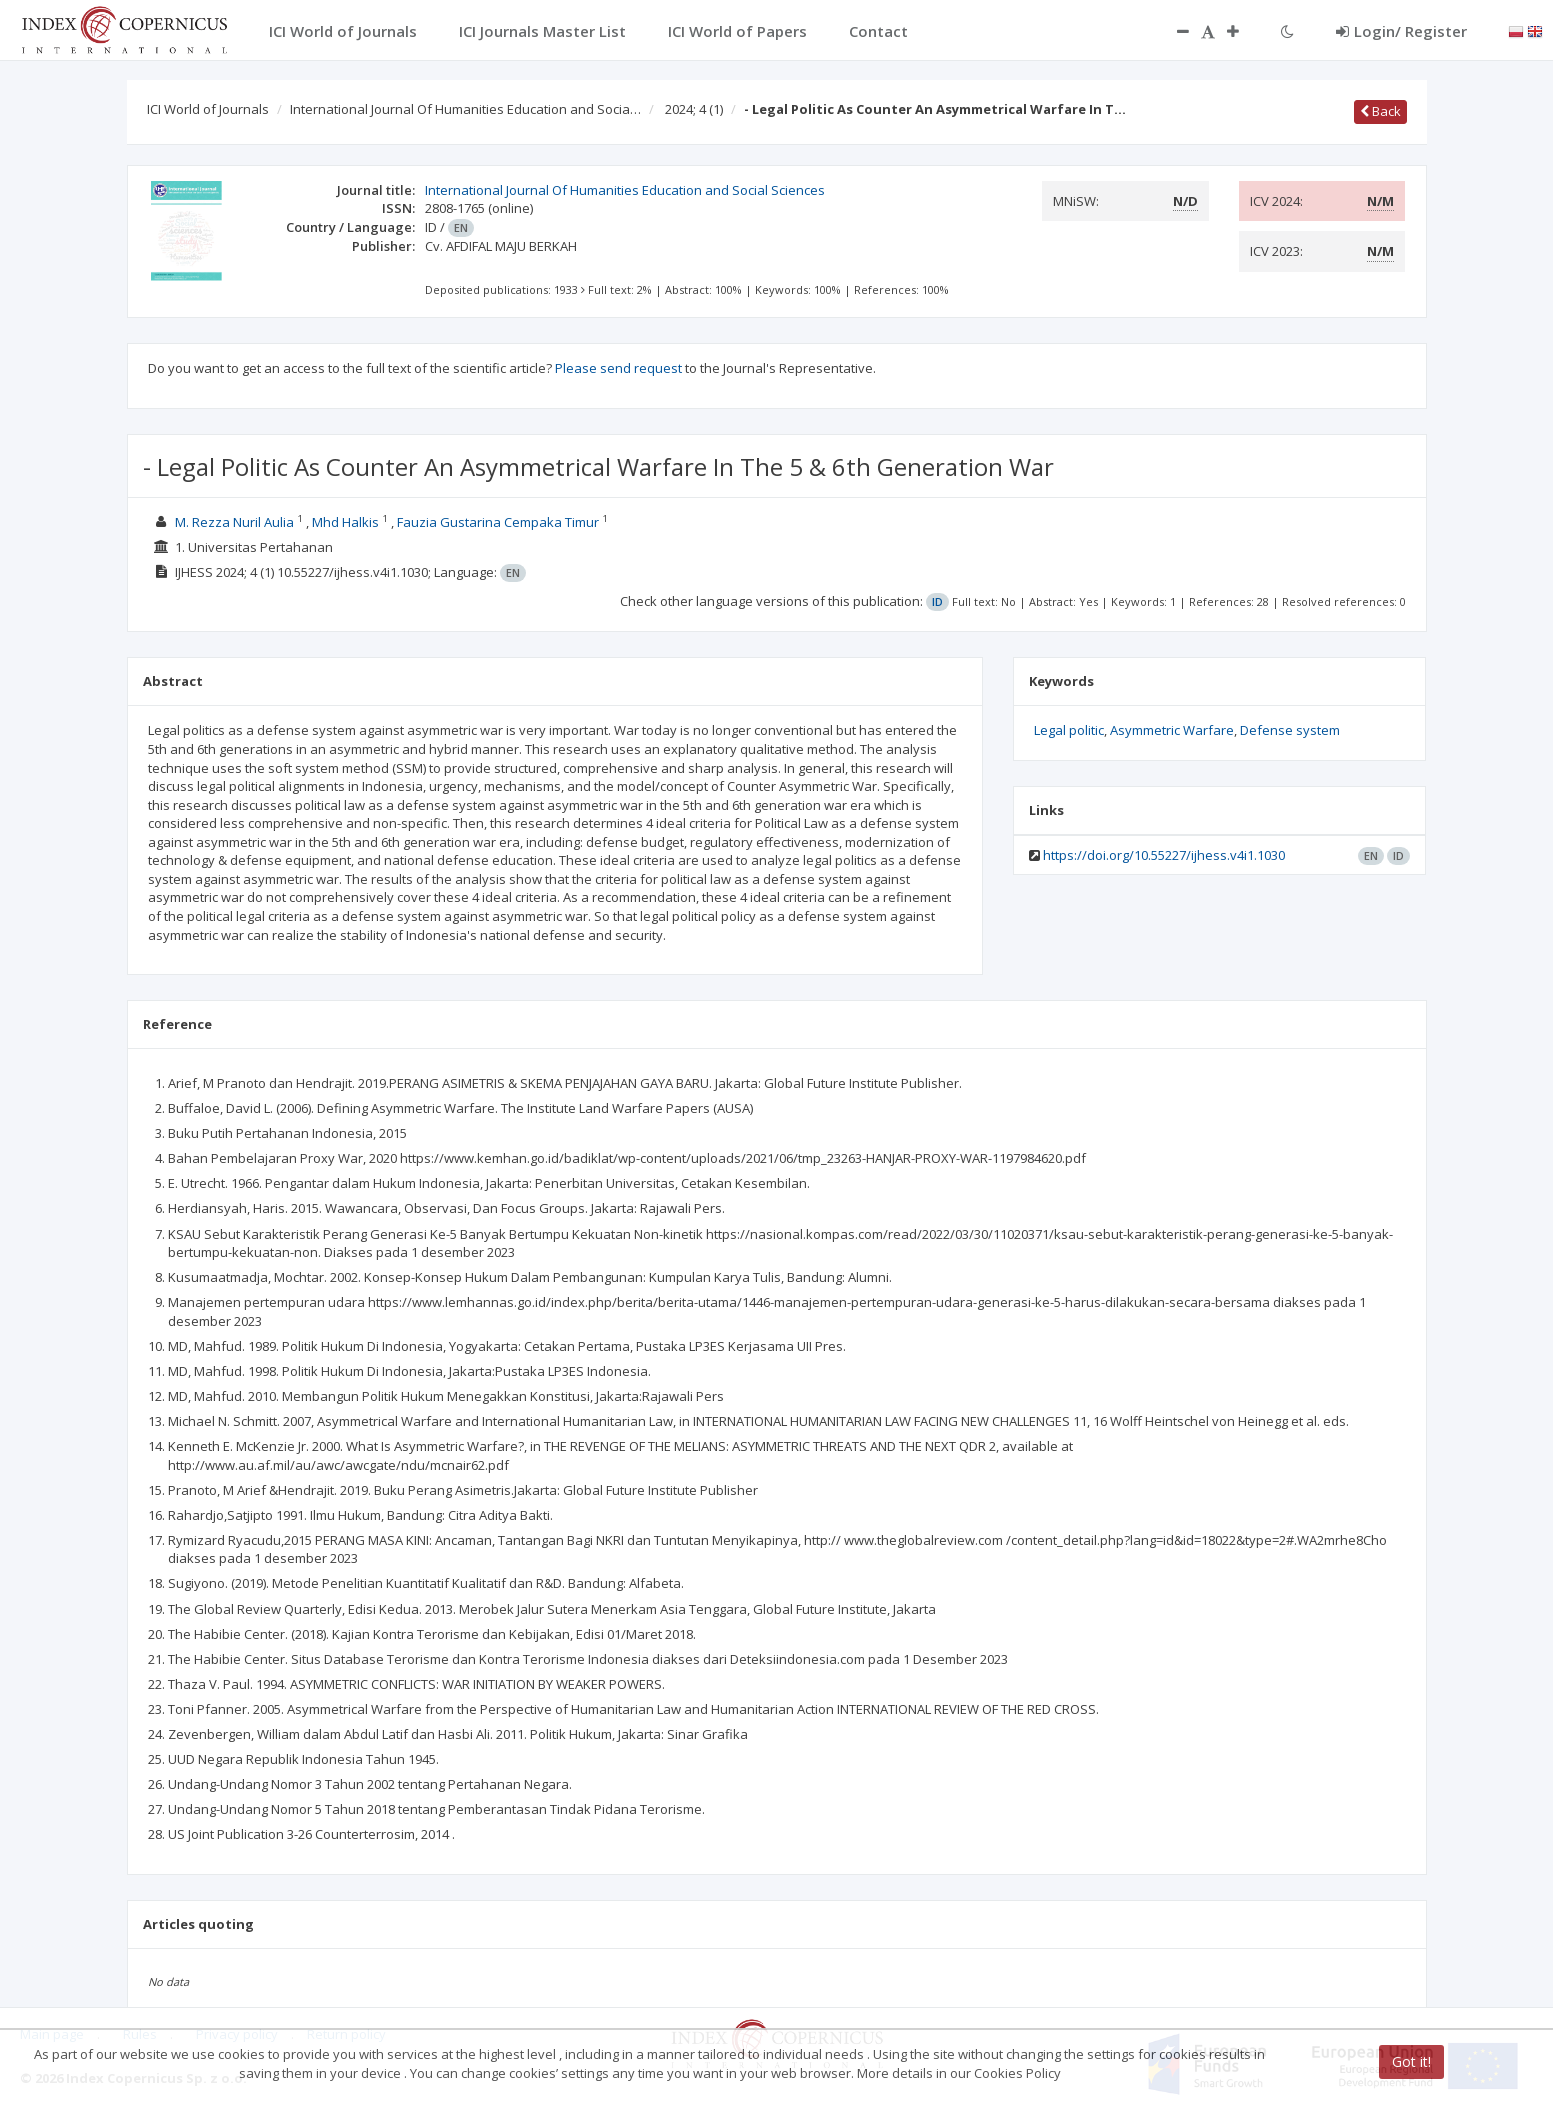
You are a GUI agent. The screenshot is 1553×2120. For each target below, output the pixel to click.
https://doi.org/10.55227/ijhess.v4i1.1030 (1164, 855)
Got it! (1411, 2061)
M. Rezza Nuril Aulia (236, 522)
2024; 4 (694, 109)
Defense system (1290, 730)
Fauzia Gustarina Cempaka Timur (499, 522)
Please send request (618, 368)
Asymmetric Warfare (1172, 730)
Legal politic (1069, 730)
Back (1380, 111)
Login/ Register (1401, 31)
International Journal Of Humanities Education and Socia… (465, 109)
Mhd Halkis (347, 522)
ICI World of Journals (208, 109)
